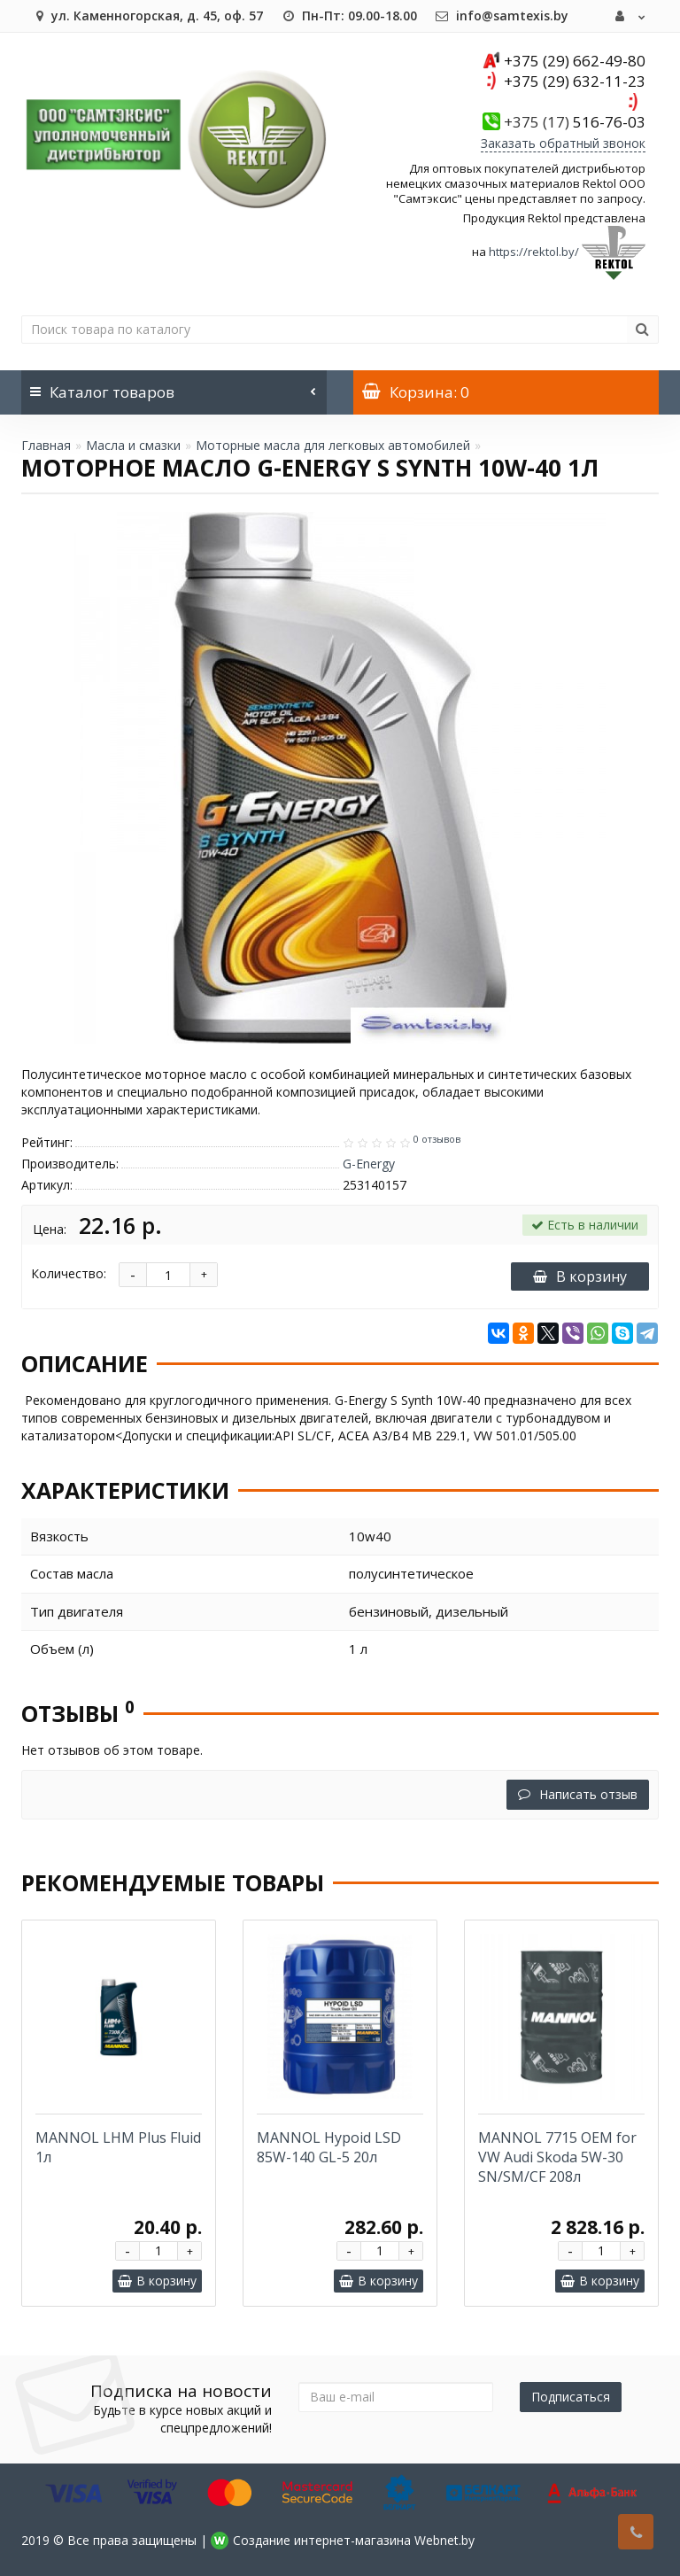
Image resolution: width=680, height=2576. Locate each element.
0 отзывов (436, 1139)
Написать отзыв (578, 1794)
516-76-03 (574, 122)
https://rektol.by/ (534, 252)
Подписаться (570, 2396)
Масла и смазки (133, 445)
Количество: (68, 1273)
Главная (46, 445)
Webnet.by (444, 2540)
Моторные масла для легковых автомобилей (333, 445)
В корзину (580, 1276)
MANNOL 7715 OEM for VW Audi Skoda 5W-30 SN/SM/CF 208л (557, 2157)
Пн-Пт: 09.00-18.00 (349, 15)
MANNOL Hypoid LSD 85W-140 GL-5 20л (329, 2147)
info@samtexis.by (501, 15)
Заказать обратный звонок (563, 143)
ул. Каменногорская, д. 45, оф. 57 (146, 15)
